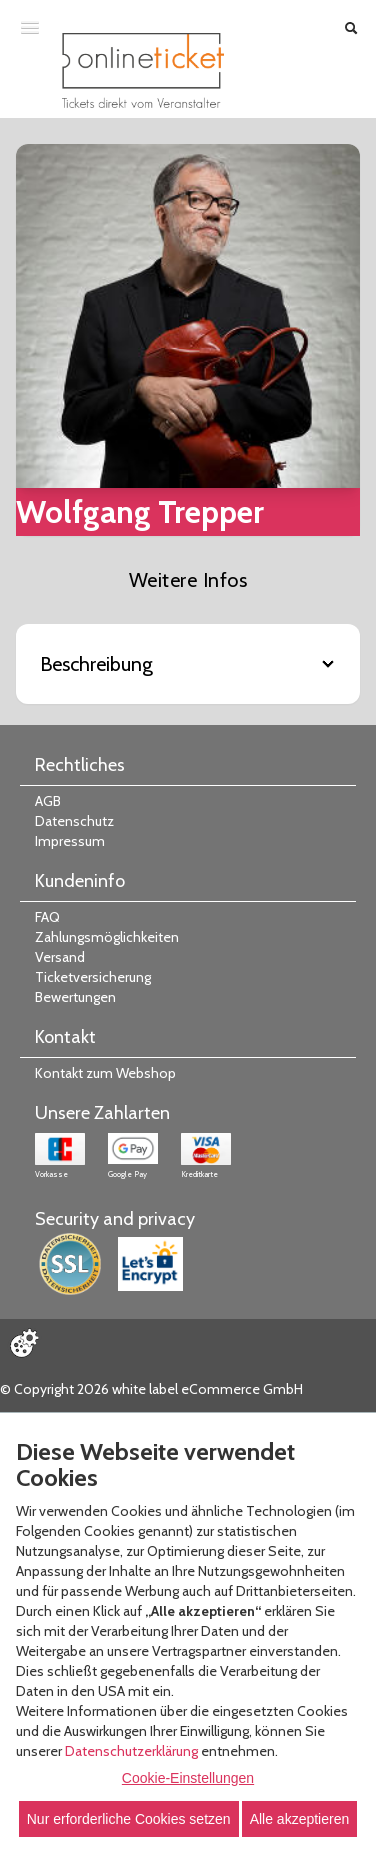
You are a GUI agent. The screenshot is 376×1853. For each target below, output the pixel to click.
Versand (60, 957)
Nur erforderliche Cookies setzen (129, 1819)
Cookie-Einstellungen (188, 1778)
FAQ (47, 917)
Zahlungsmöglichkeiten (107, 937)
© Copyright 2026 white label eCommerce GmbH (151, 1389)
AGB (48, 801)
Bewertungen (75, 997)
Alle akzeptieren (300, 1819)
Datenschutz (74, 821)
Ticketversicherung (93, 977)
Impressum (70, 841)
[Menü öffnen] (30, 27)
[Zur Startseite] (143, 70)
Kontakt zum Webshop (105, 1073)
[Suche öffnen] (351, 28)
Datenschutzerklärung (131, 1751)
